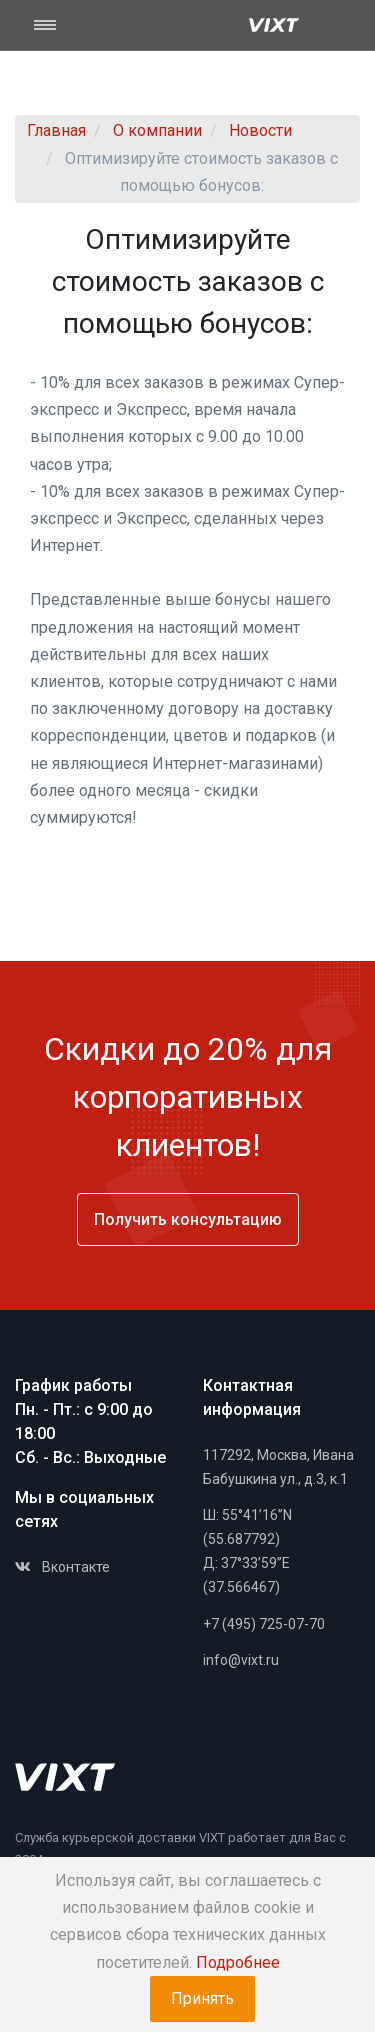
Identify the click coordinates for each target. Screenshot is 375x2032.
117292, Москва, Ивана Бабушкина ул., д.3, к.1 (278, 1467)
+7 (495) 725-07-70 (264, 1624)
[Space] (65, 1777)
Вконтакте (62, 1567)
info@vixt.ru (241, 1660)
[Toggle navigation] (58, 25)
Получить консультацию (188, 1219)
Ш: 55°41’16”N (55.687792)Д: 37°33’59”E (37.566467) (247, 1550)
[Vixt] (274, 25)
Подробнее (238, 1962)
